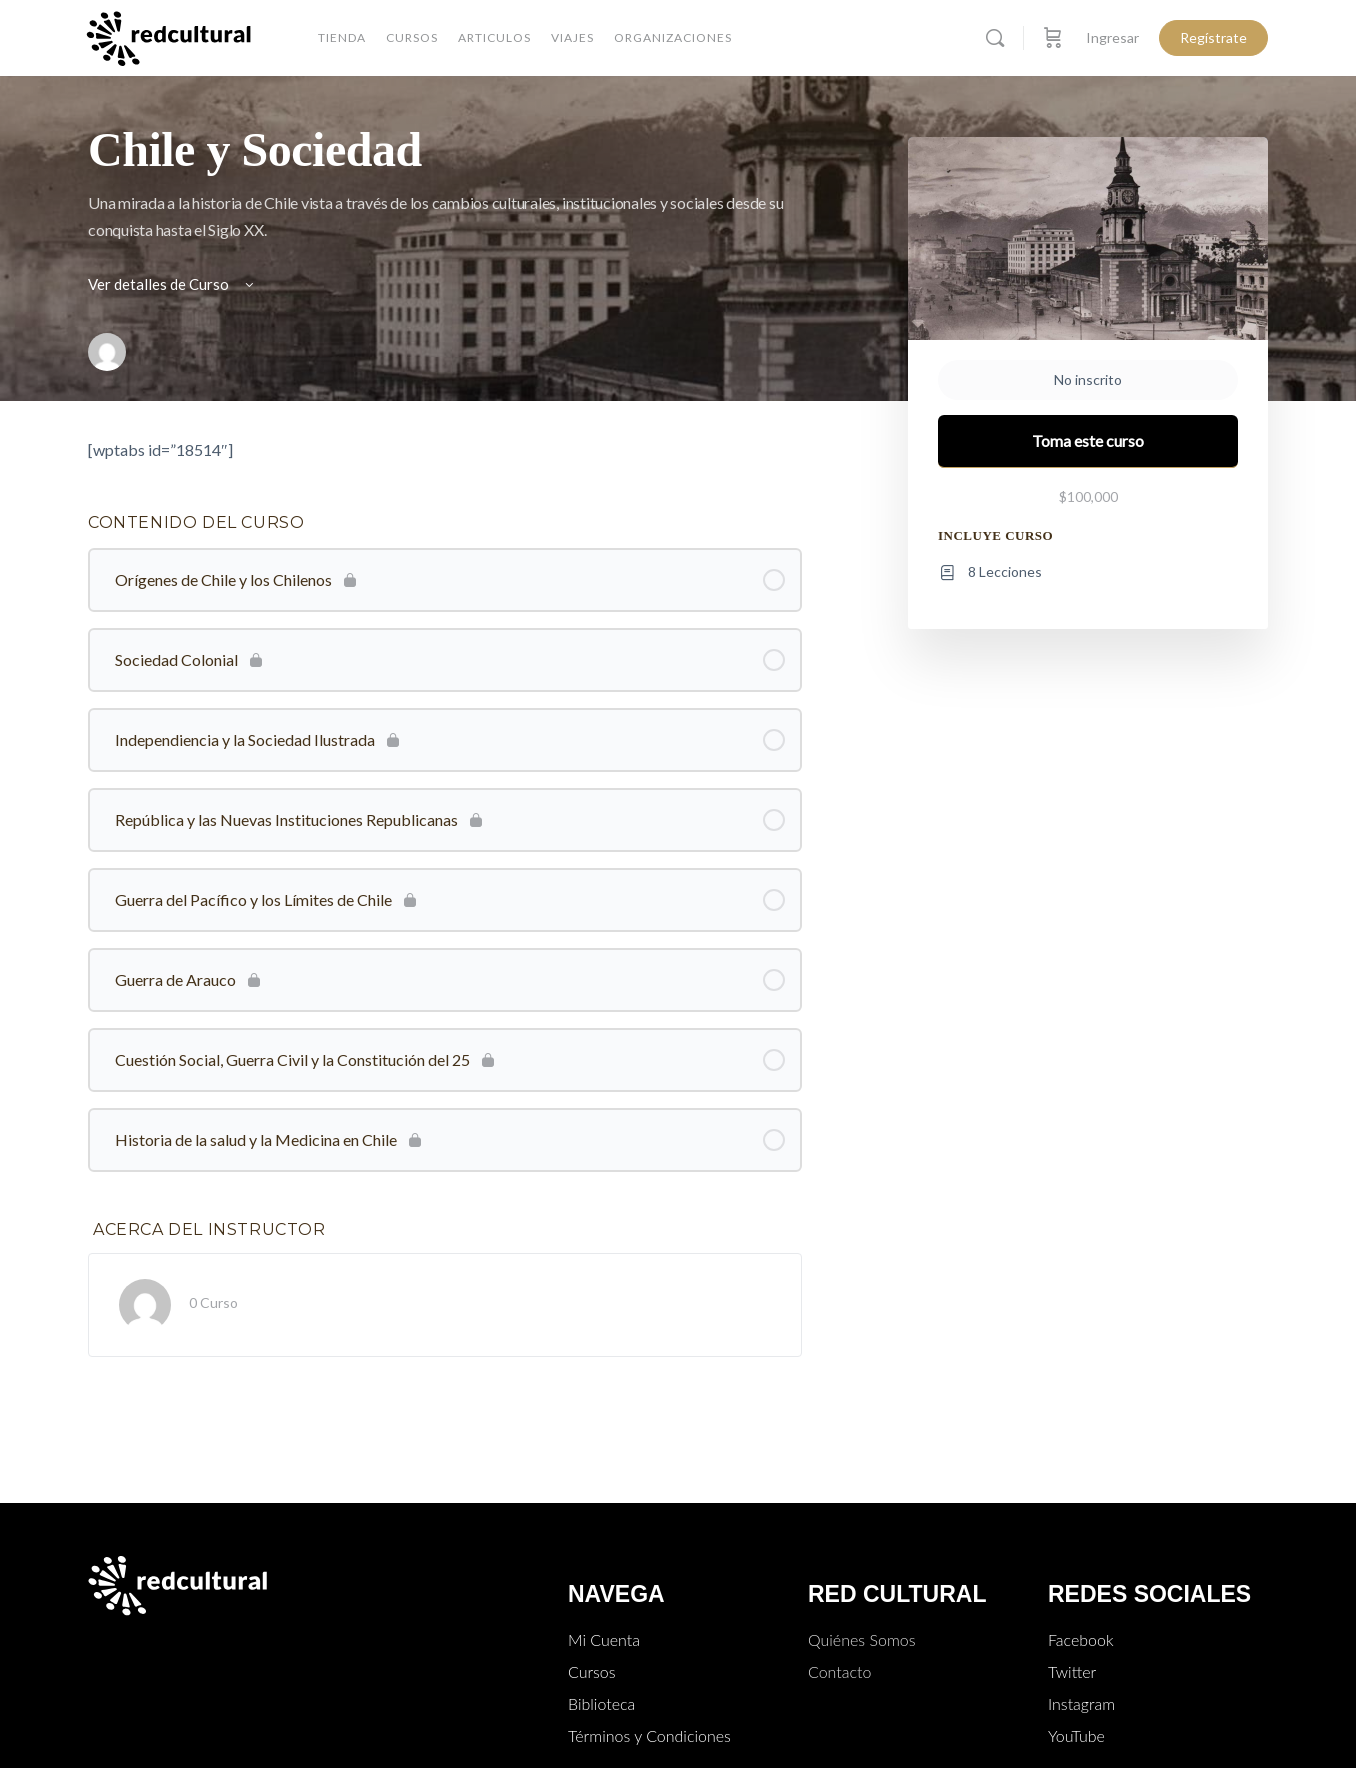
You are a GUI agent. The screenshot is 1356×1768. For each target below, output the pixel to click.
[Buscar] (995, 38)
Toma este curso (1088, 440)
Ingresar (1112, 37)
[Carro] (1053, 38)
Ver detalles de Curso (172, 284)
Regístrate (1213, 37)
